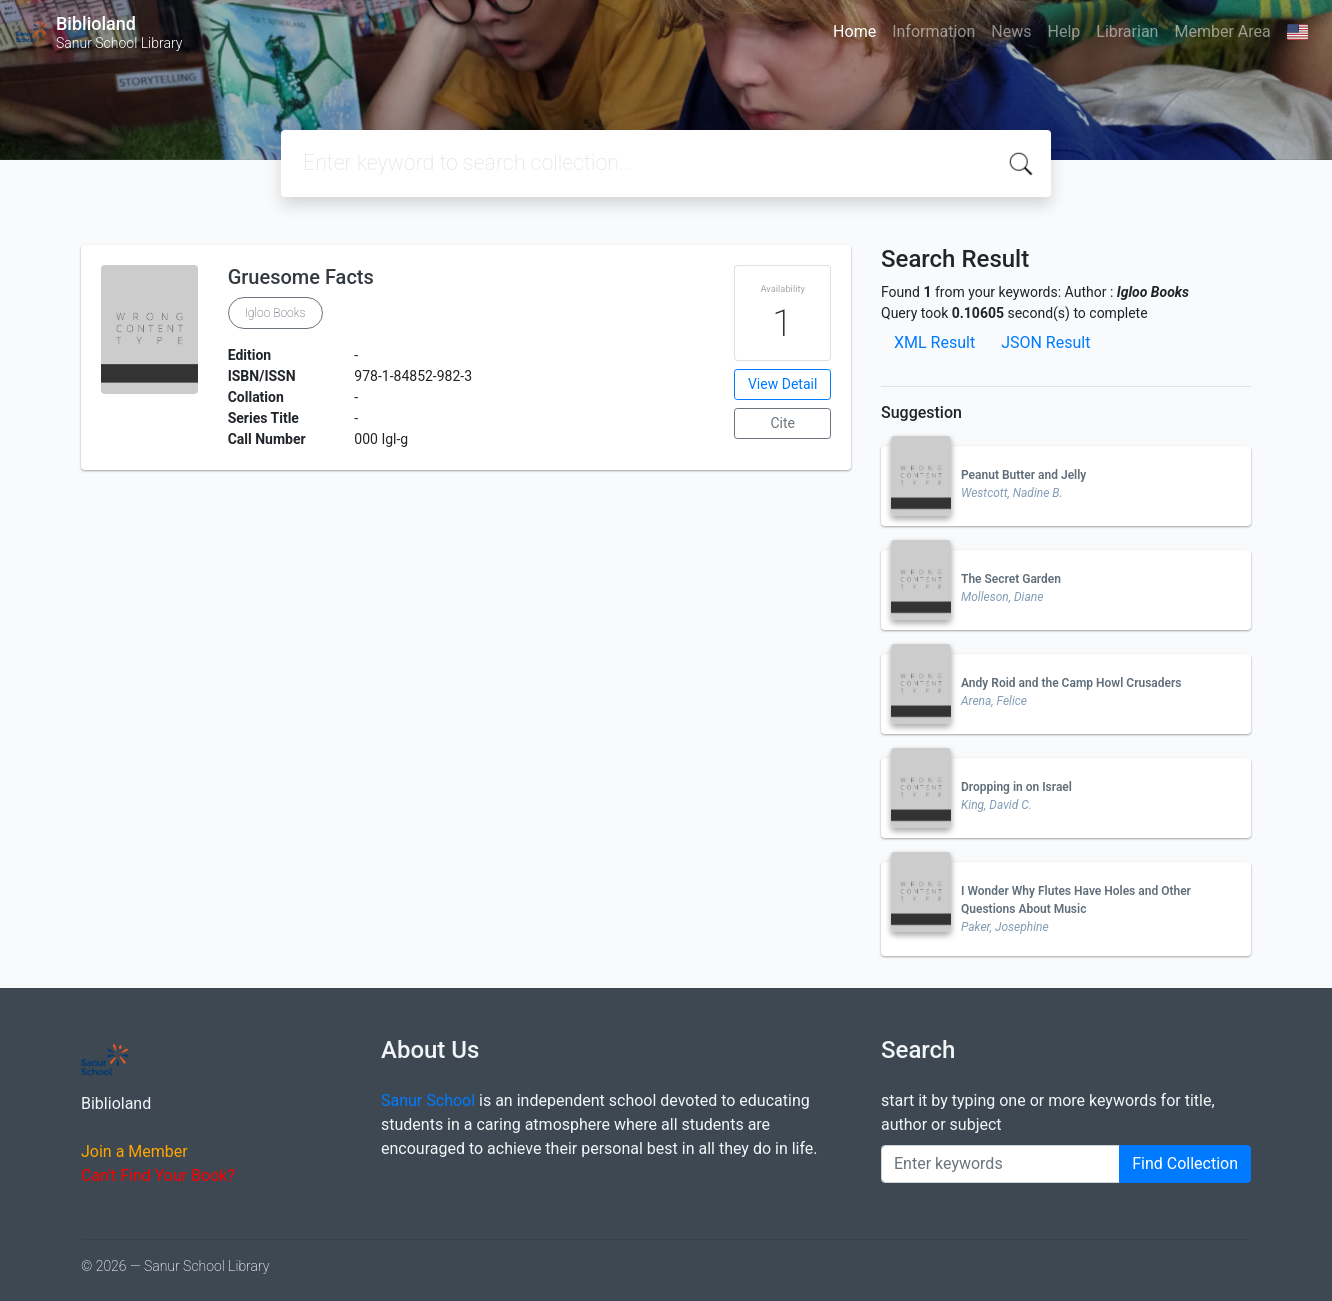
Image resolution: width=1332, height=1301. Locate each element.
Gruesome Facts (301, 277)
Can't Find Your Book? (158, 1175)
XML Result (934, 342)
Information (933, 31)
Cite (782, 423)
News (1011, 31)
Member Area (1222, 31)
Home (854, 31)
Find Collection (1185, 1163)
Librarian (1127, 31)
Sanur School (428, 1100)
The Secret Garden (1011, 579)
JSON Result (1045, 342)
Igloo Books (275, 313)
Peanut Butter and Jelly (1023, 475)
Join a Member (134, 1151)
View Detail (782, 384)
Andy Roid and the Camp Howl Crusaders (1071, 683)
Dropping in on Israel (1016, 787)
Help (1063, 31)
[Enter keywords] (1000, 1164)
